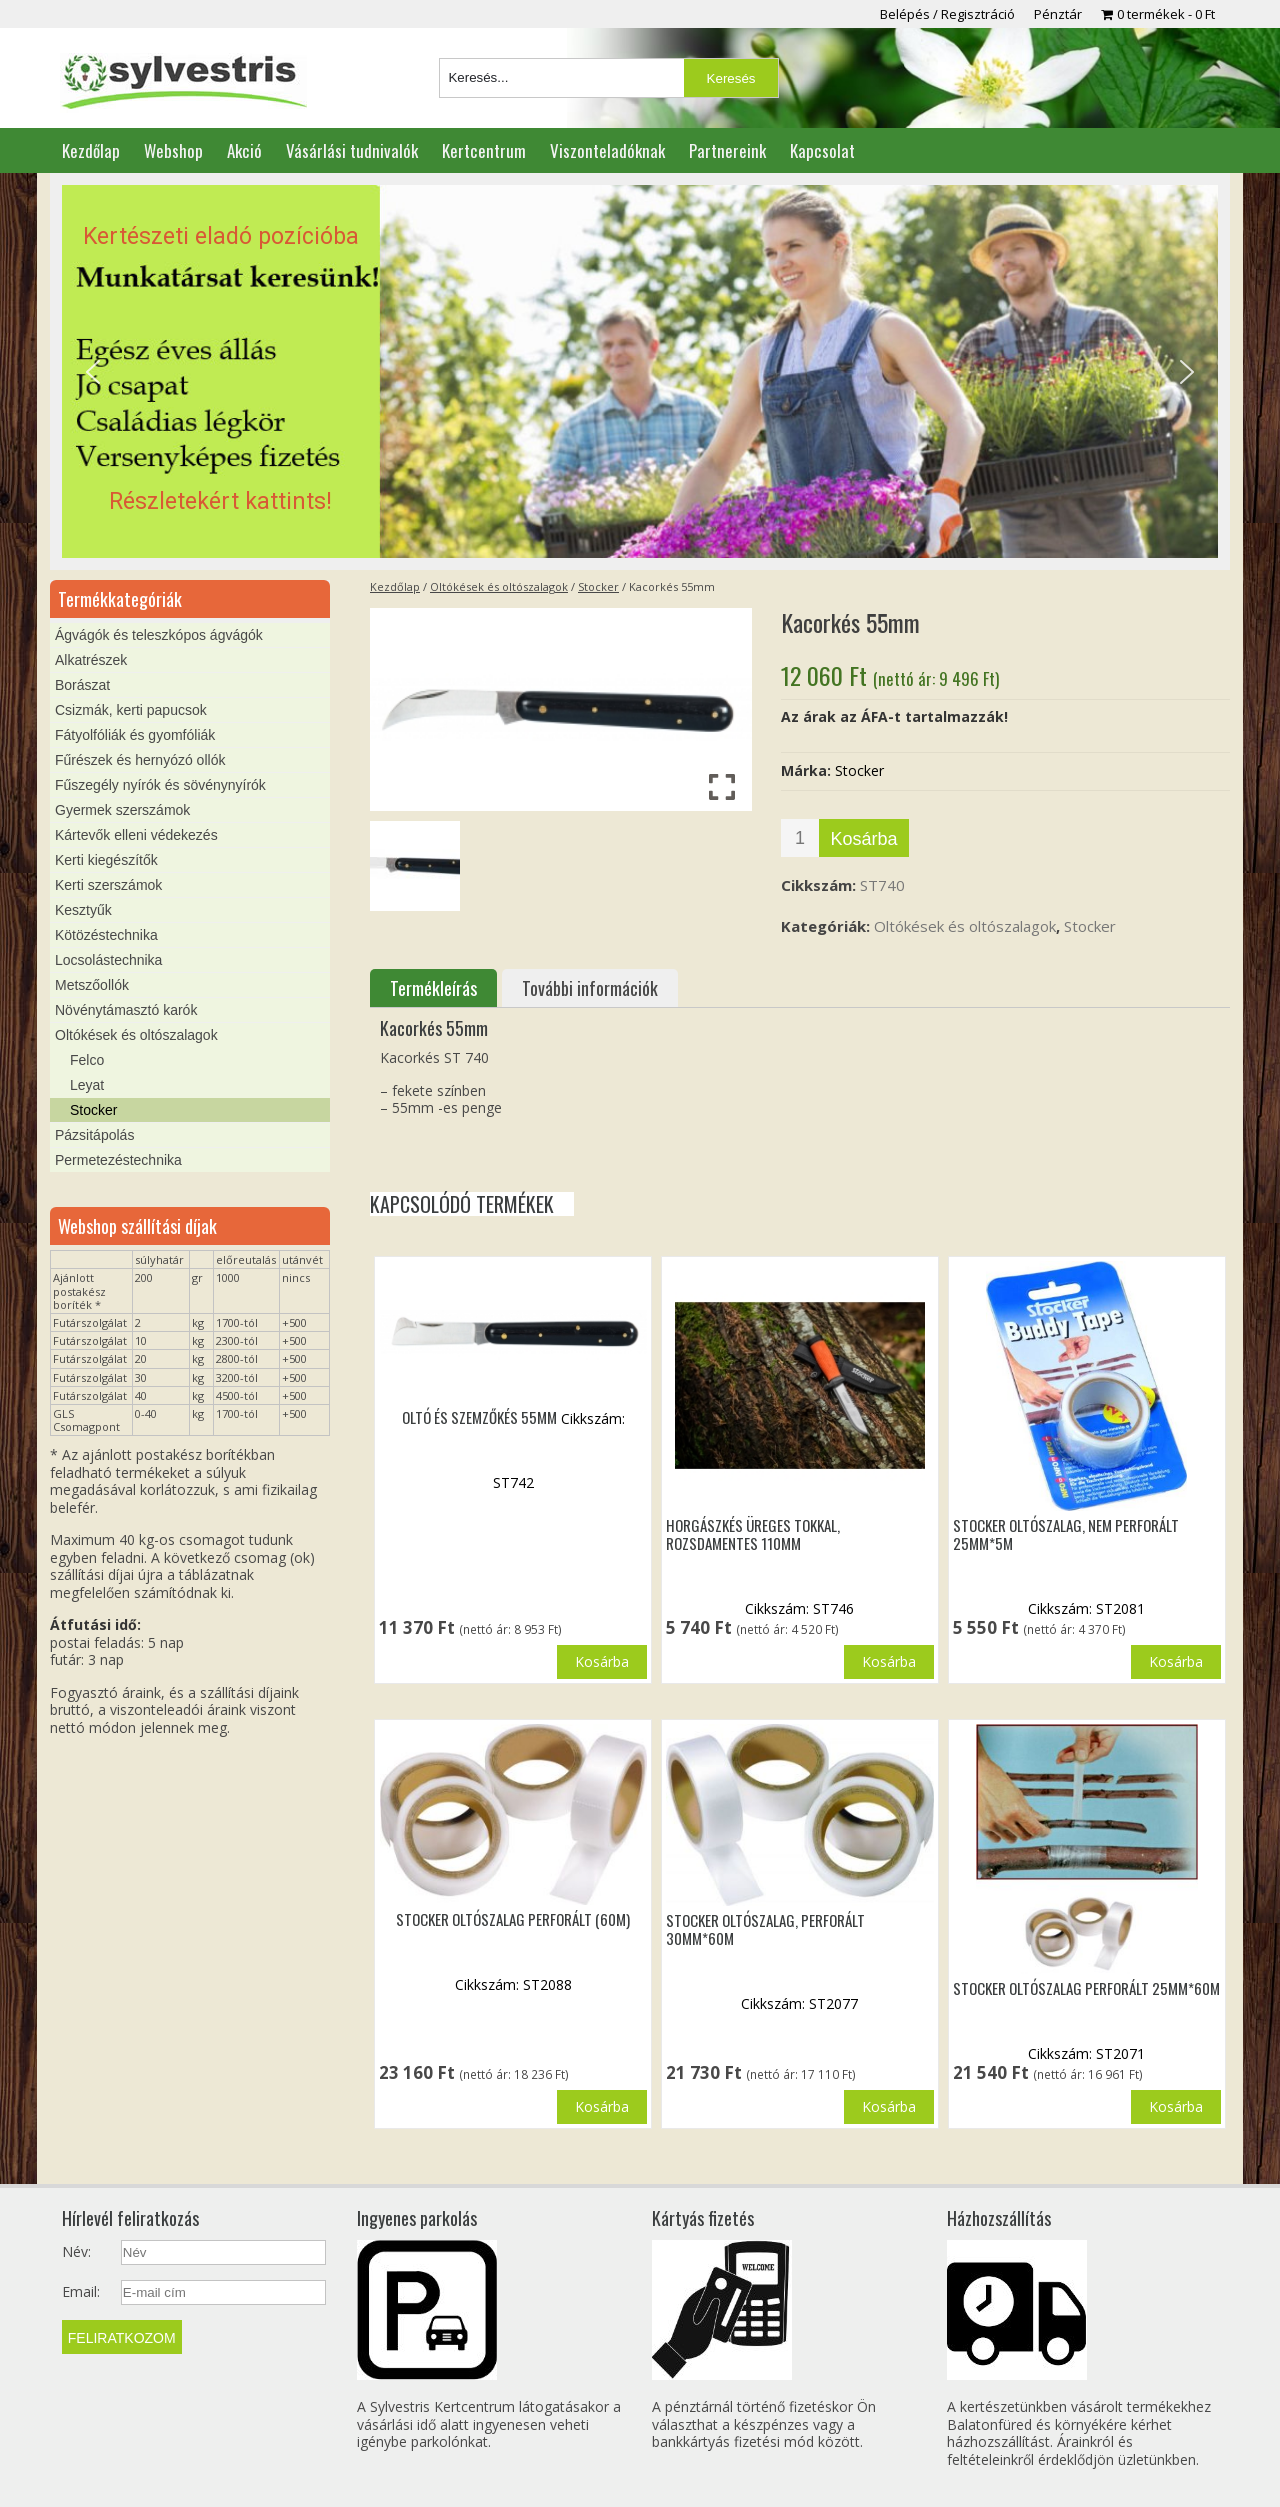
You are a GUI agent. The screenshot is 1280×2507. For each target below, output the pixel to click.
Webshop (173, 150)
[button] (640, 372)
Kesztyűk (83, 910)
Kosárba (863, 839)
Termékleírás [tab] (433, 988)
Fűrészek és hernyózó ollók (140, 760)
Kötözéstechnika (106, 935)
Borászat (82, 685)
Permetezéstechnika (118, 1160)
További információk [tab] (590, 988)
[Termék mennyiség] (800, 838)
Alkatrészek (91, 660)
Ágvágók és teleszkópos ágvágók (159, 635)
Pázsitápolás (94, 1135)
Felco (87, 1060)
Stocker (598, 586)
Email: (81, 2292)
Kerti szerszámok (108, 885)
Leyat (87, 1085)
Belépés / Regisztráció (947, 14)
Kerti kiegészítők (106, 860)
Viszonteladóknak (607, 150)
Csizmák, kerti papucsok (131, 710)
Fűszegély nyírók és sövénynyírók (160, 785)
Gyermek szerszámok (122, 810)
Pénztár (1058, 14)
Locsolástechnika (108, 960)
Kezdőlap (91, 150)
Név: (76, 2252)
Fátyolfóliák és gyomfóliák (135, 735)
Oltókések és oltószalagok (499, 586)
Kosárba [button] (602, 1661)
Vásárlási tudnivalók (352, 150)
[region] (640, 372)
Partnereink (727, 150)
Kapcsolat (822, 150)
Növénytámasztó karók (126, 1010)
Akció (244, 150)
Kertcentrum (484, 150)
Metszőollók (92, 985)
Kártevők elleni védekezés (136, 835)
